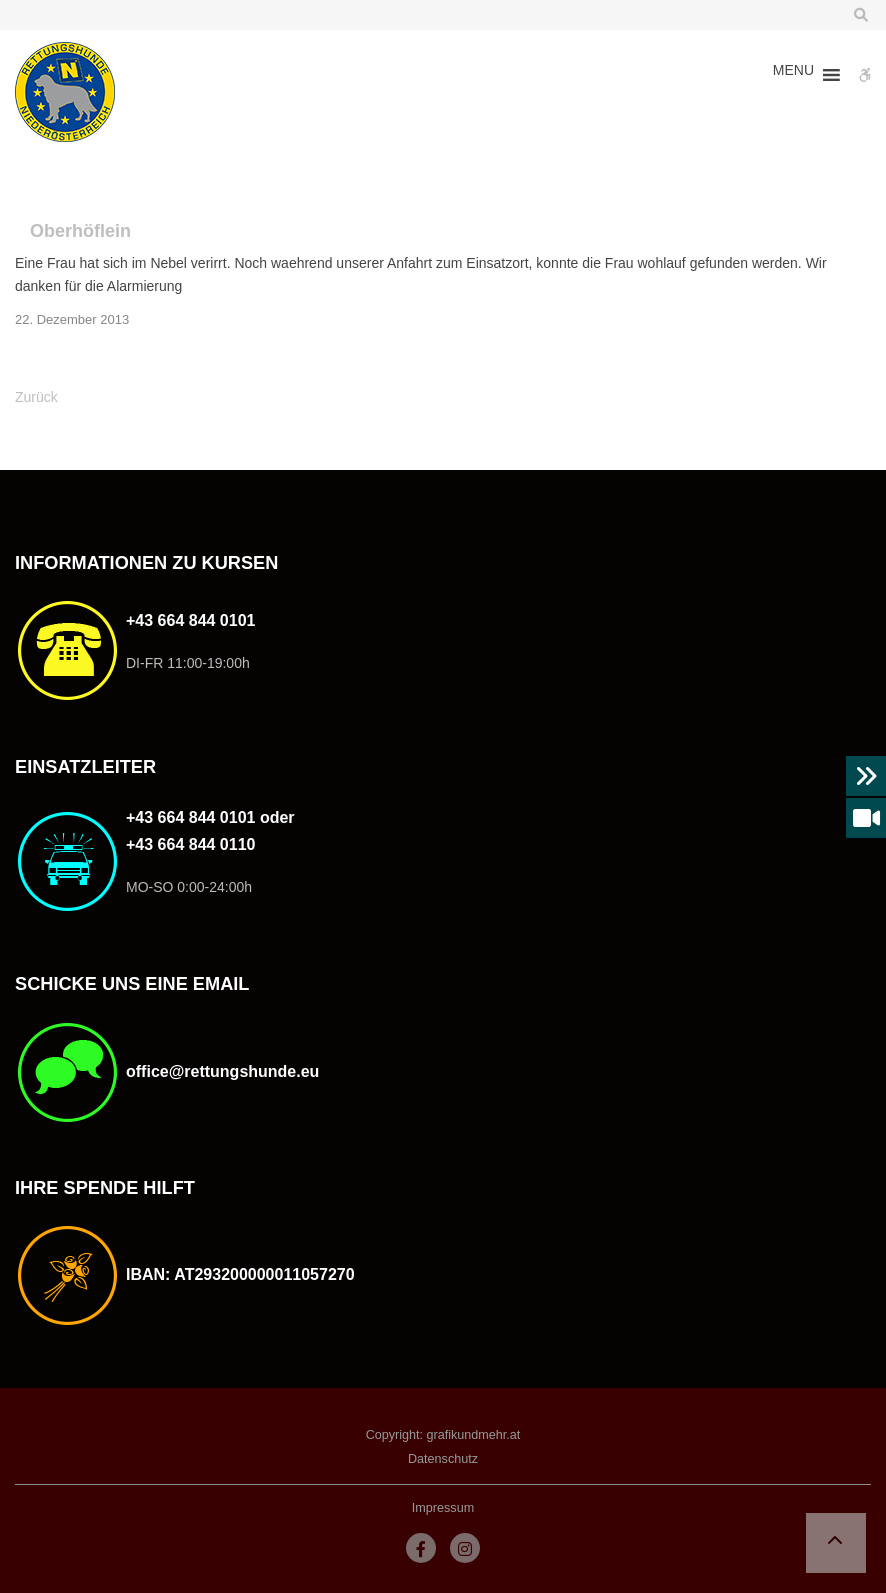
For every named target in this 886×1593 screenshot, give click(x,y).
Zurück (36, 397)
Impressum (443, 1508)
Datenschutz (443, 1459)
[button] (793, 75)
